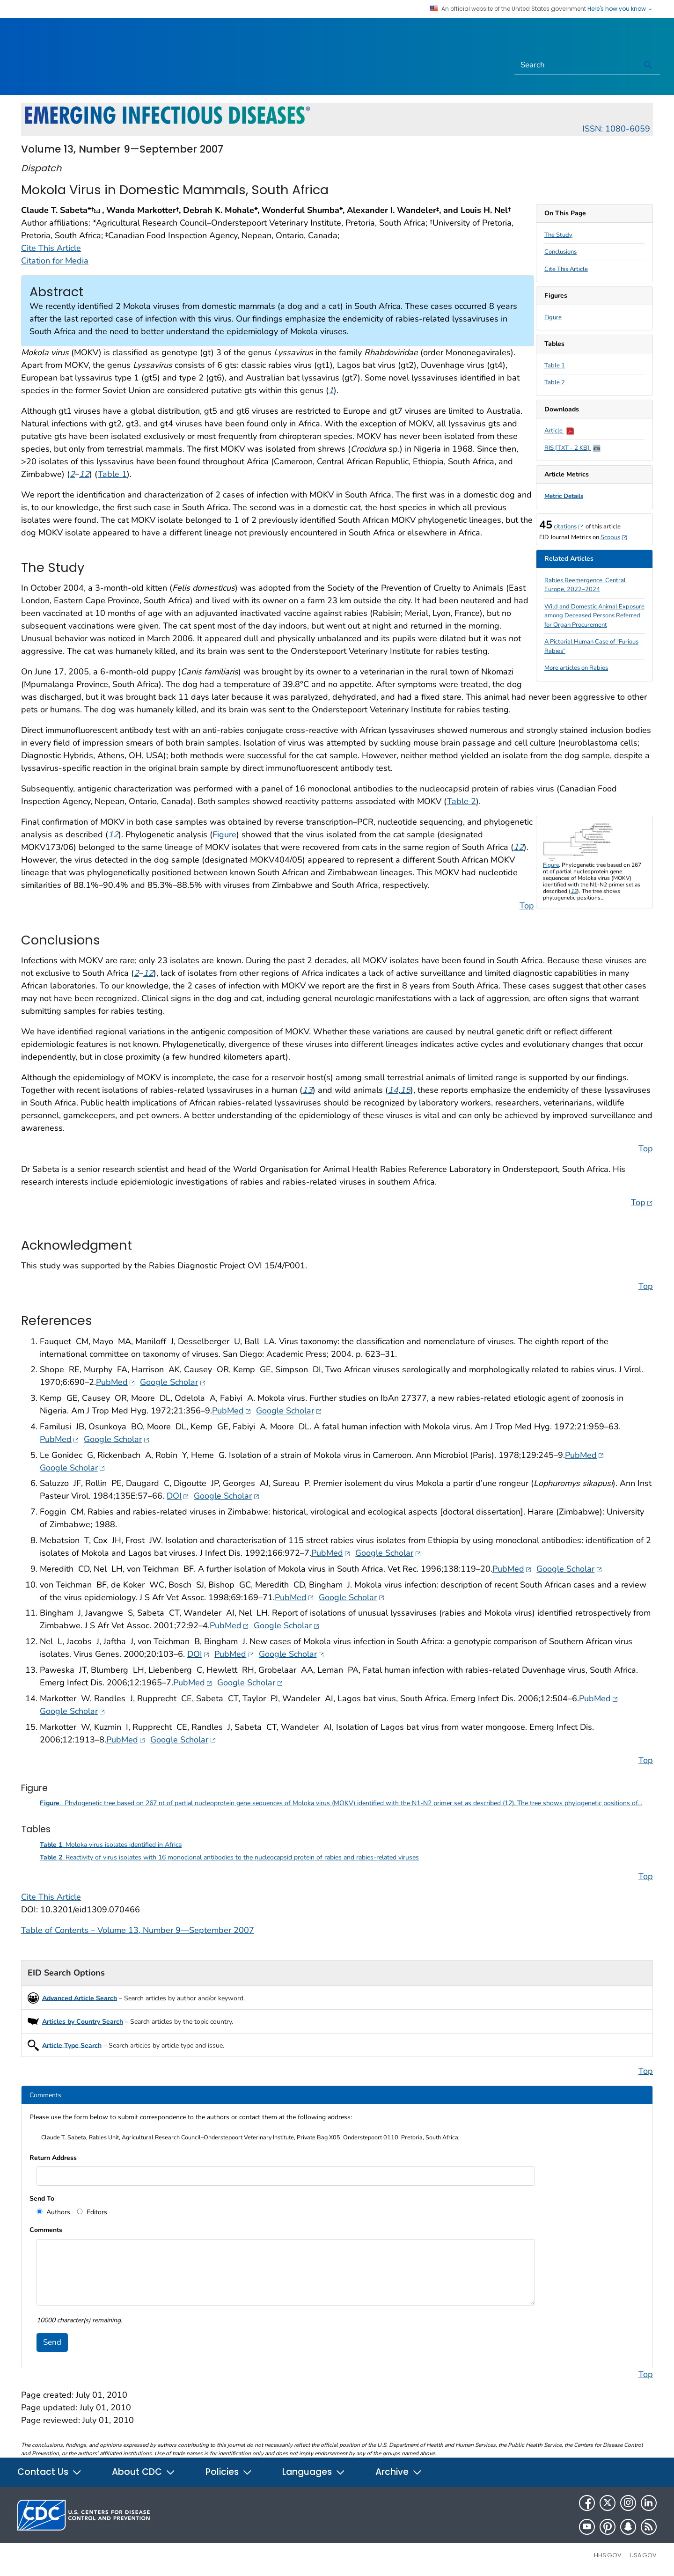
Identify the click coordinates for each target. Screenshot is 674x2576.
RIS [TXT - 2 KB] (572, 448)
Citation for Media (54, 260)
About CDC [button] (144, 2472)
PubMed (115, 1382)
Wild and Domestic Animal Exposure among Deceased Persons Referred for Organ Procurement (594, 615)
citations (569, 526)
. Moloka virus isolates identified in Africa (111, 1844)
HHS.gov (608, 2555)
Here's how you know (620, 9)
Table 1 (554, 365)
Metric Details (563, 496)
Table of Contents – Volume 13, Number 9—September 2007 (137, 1930)
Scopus (614, 537)
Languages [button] (313, 2472)
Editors (96, 2212)
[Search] (575, 65)
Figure (553, 317)
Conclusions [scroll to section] (560, 252)
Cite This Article (566, 269)
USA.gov (643, 2555)
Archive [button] (398, 2472)
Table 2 (554, 382)
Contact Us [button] (49, 2472)
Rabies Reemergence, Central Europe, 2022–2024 (585, 585)
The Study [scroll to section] (558, 235)
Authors (57, 2212)
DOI (178, 1495)
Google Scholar (172, 1382)
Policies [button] (228, 2472)
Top (527, 905)
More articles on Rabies (576, 668)
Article (559, 430)
